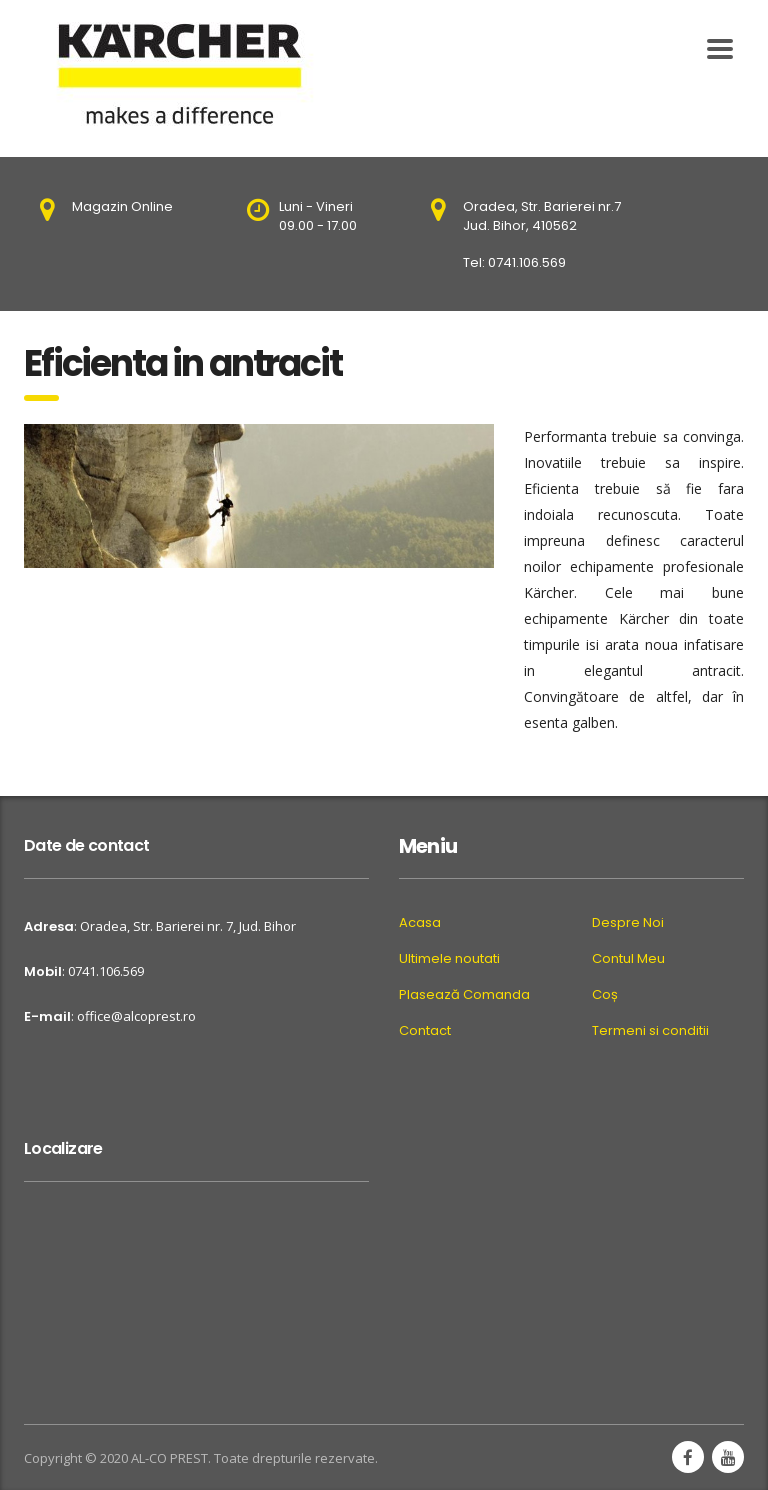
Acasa (420, 923)
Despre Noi (628, 923)
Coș (605, 995)
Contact (425, 1031)
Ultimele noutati (449, 959)
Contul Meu (628, 959)
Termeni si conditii (650, 1031)
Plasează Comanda (464, 995)
